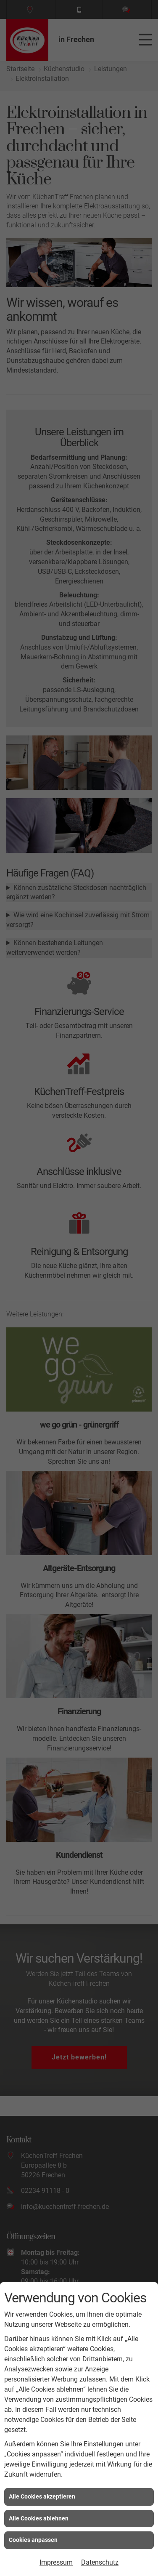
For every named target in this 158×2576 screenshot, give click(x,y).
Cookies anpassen (33, 2539)
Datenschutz (99, 2562)
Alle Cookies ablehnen (38, 2518)
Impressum (56, 2562)
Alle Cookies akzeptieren (42, 2496)
